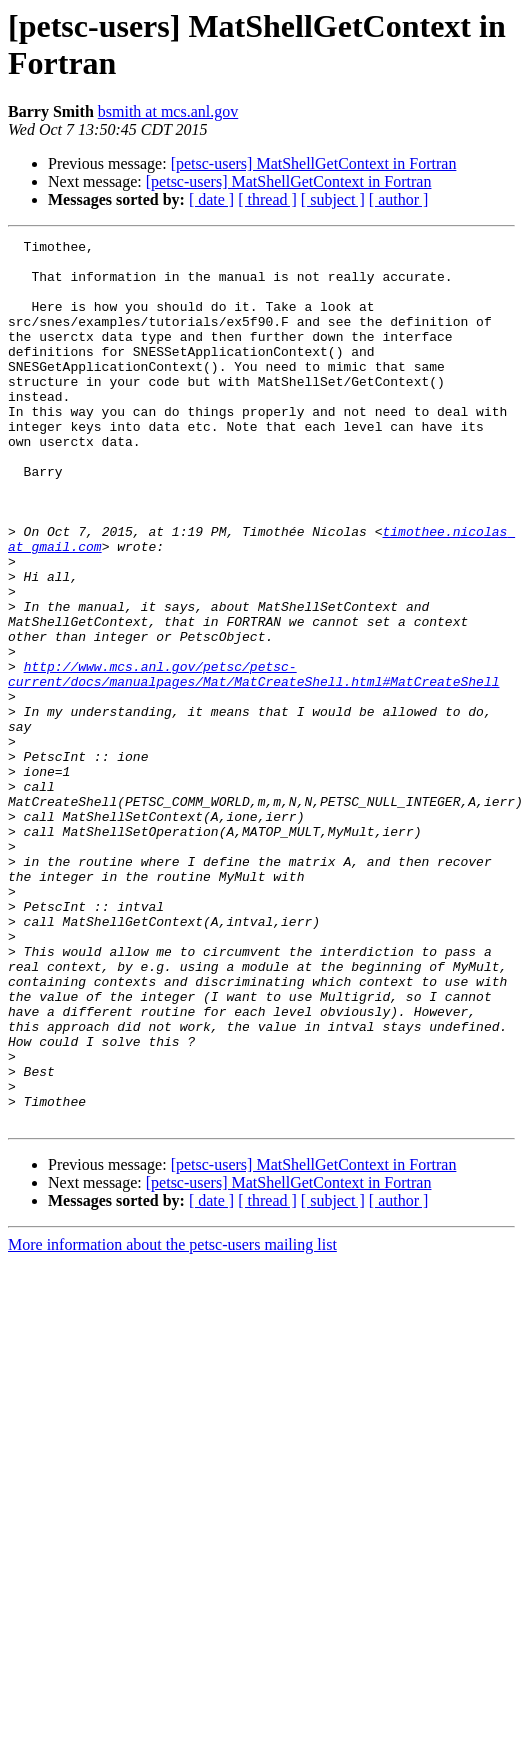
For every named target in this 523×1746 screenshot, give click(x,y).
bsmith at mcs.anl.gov (168, 111)
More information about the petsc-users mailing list (172, 1403)
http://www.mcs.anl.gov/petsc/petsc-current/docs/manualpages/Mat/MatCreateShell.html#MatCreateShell (253, 744)
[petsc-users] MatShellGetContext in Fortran (314, 163)
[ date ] (211, 199)
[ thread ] (267, 199)
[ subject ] (333, 199)
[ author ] (399, 199)
